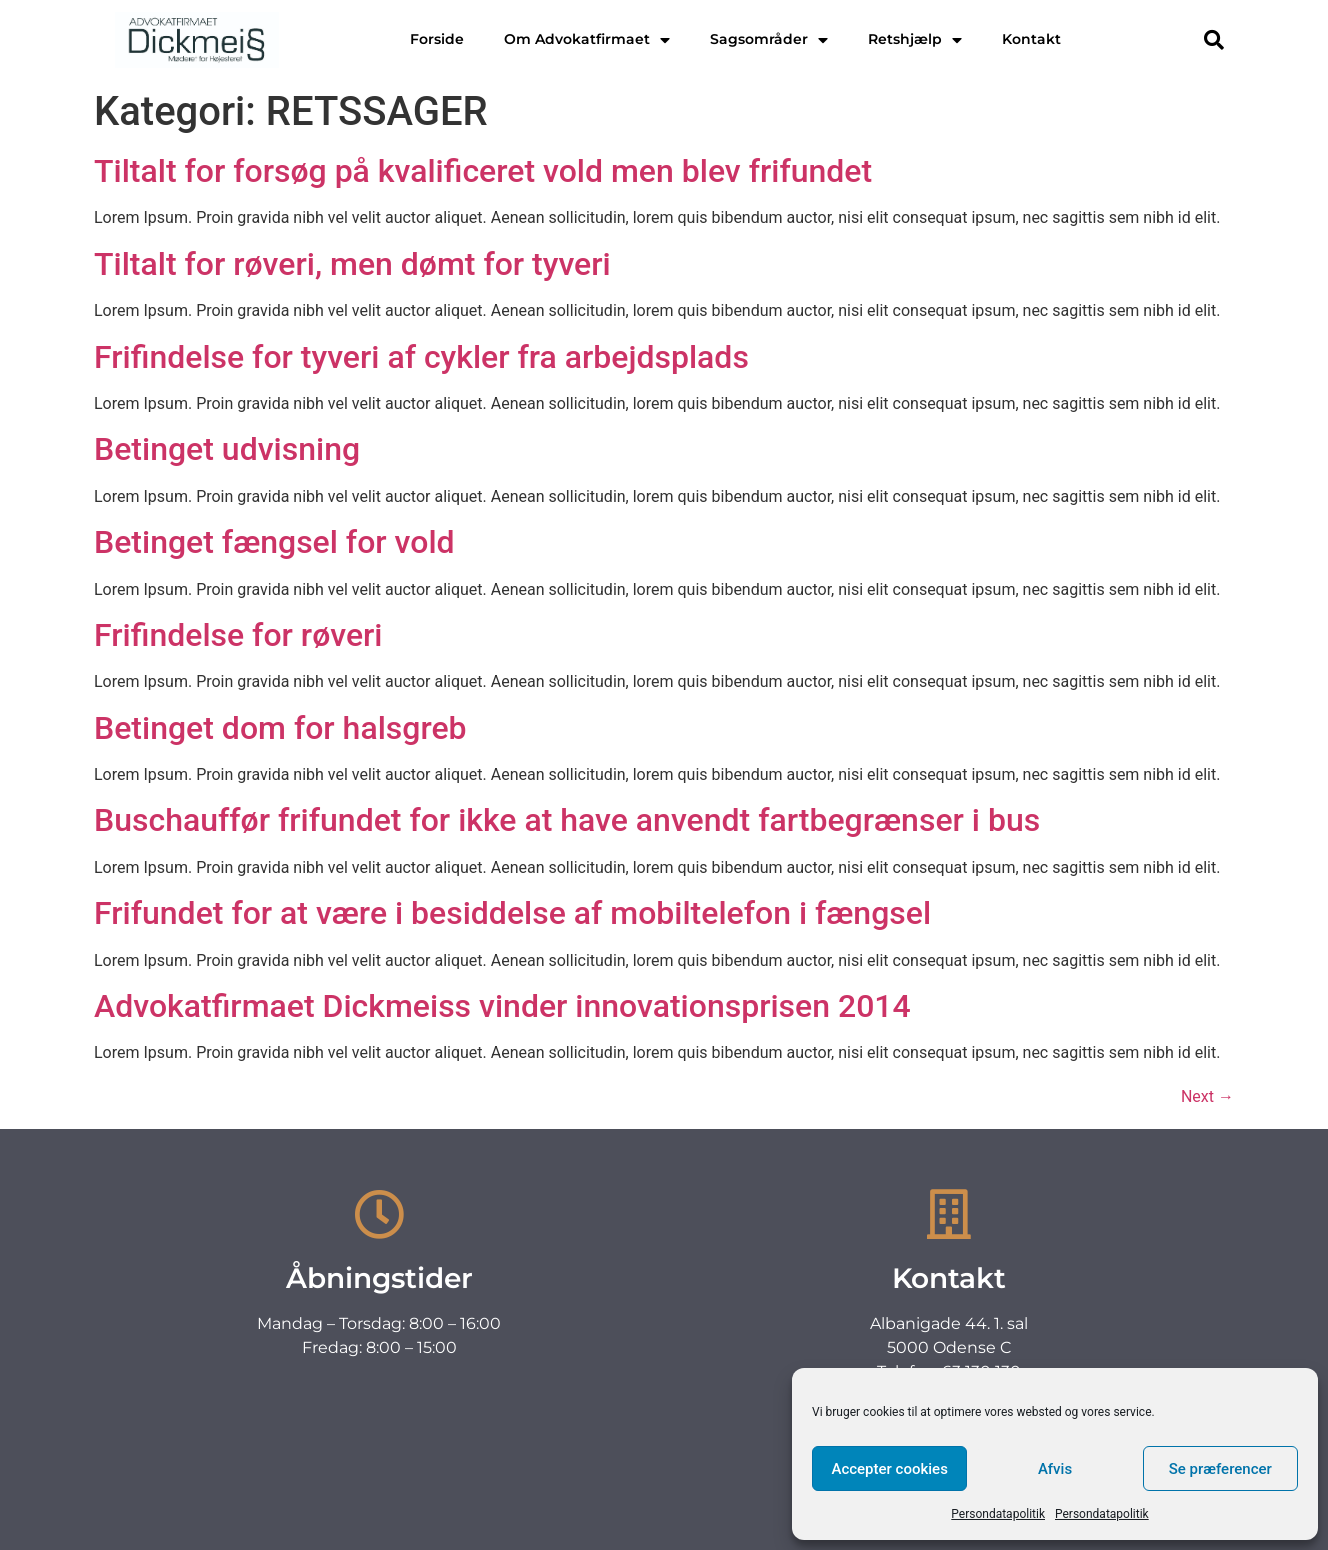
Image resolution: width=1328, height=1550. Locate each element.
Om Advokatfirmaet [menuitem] (587, 39)
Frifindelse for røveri (238, 635)
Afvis (1055, 1469)
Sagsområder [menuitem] (769, 39)
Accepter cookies (889, 1469)
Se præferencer (1220, 1469)
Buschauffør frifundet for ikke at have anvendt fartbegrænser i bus (567, 820)
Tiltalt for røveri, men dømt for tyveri (352, 264)
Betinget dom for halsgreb (280, 728)
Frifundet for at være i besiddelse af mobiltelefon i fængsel (512, 913)
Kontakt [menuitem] (1031, 39)
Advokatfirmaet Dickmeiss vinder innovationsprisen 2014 (502, 1006)
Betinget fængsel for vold (274, 542)
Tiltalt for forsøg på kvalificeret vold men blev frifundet (483, 171)
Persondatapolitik (998, 1514)
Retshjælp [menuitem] (915, 39)
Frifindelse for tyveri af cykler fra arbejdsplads (421, 357)
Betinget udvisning (227, 449)
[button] (1214, 40)
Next (1207, 1096)
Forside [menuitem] (437, 39)
